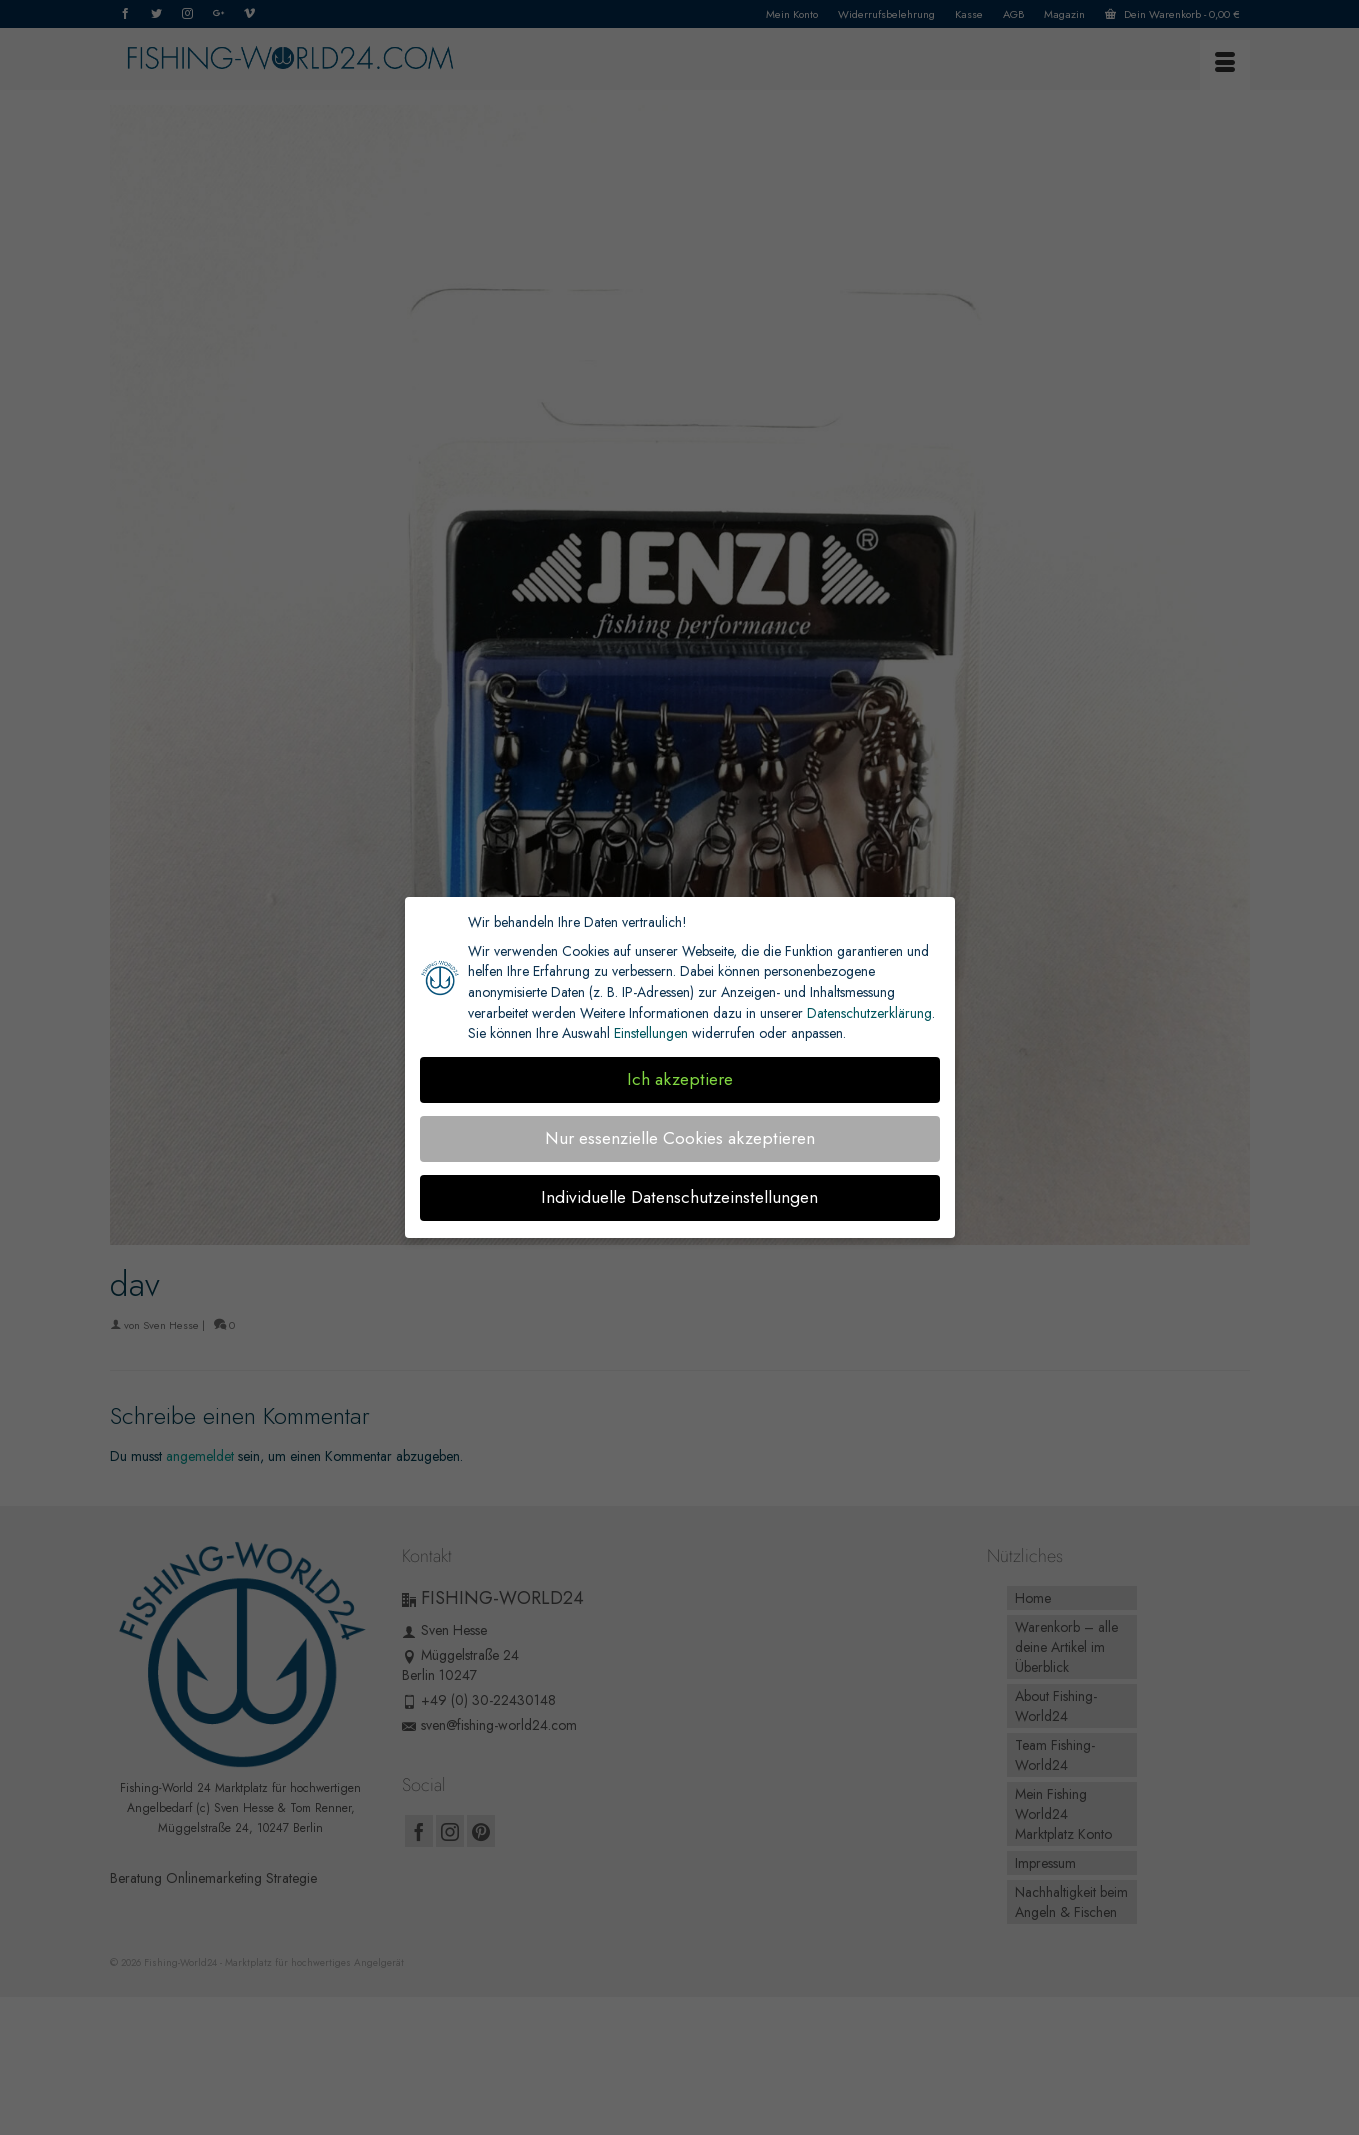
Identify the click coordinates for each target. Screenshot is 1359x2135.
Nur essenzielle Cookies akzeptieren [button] (680, 1138)
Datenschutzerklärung (869, 1013)
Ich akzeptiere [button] (680, 1079)
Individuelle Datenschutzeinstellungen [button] (679, 1197)
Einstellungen (651, 1033)
